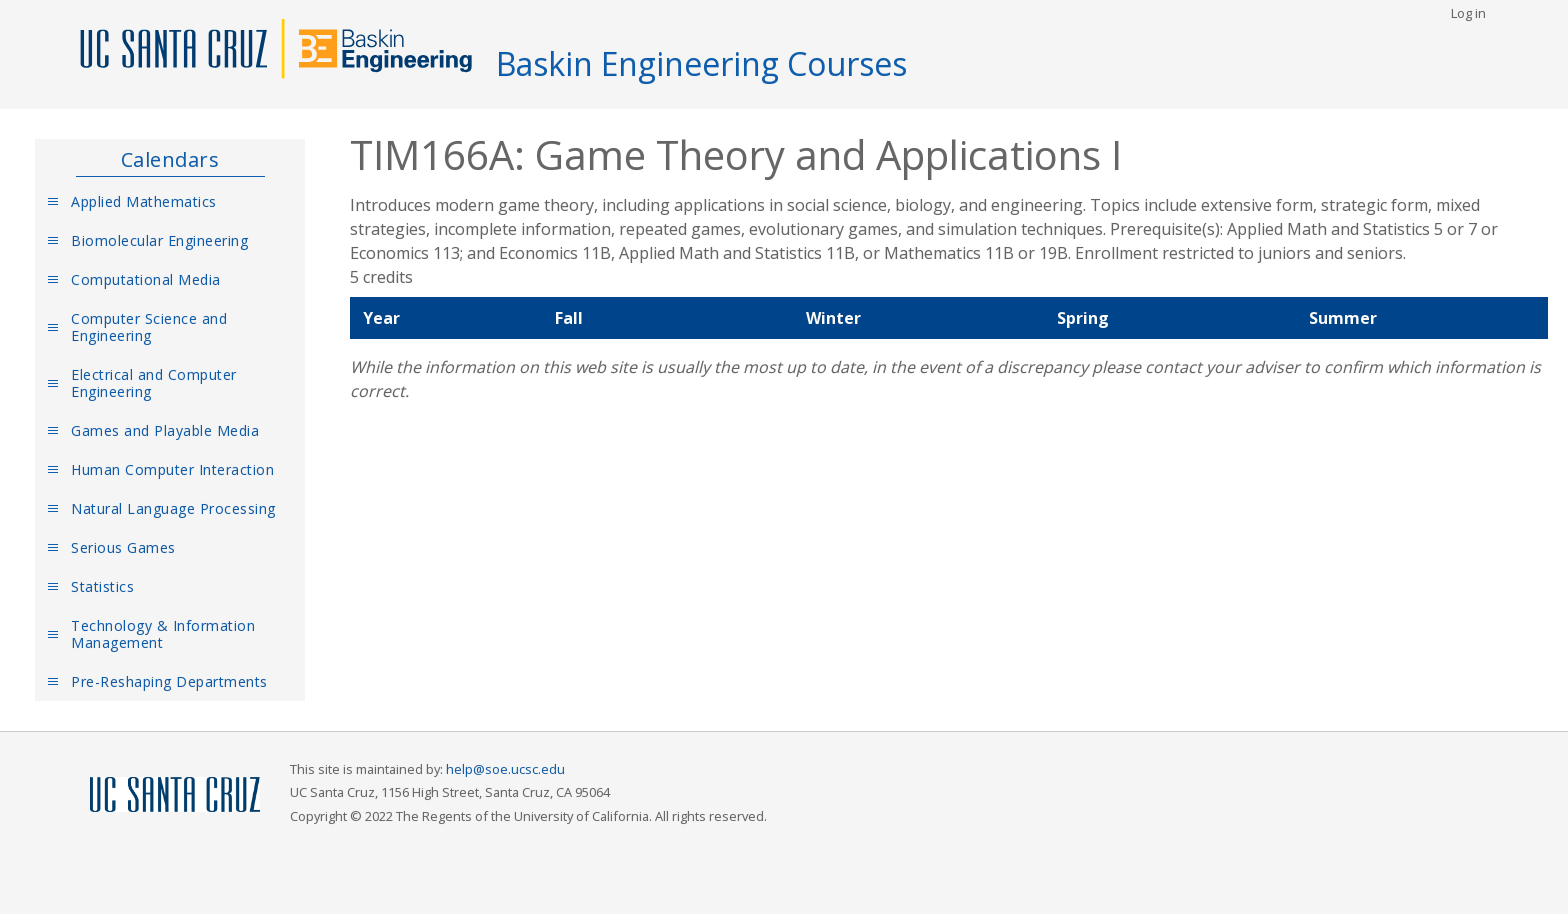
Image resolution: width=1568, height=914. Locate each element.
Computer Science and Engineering (149, 327)
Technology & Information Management (163, 634)
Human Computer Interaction (172, 469)
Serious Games (123, 547)
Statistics (102, 586)
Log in (1468, 13)
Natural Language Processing (173, 508)
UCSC (175, 795)
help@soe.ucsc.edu (505, 769)
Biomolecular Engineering (159, 240)
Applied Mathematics (144, 201)
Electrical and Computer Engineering (154, 383)
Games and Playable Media (165, 430)
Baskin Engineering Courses (701, 63)
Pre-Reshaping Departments (169, 681)
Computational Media (146, 279)
